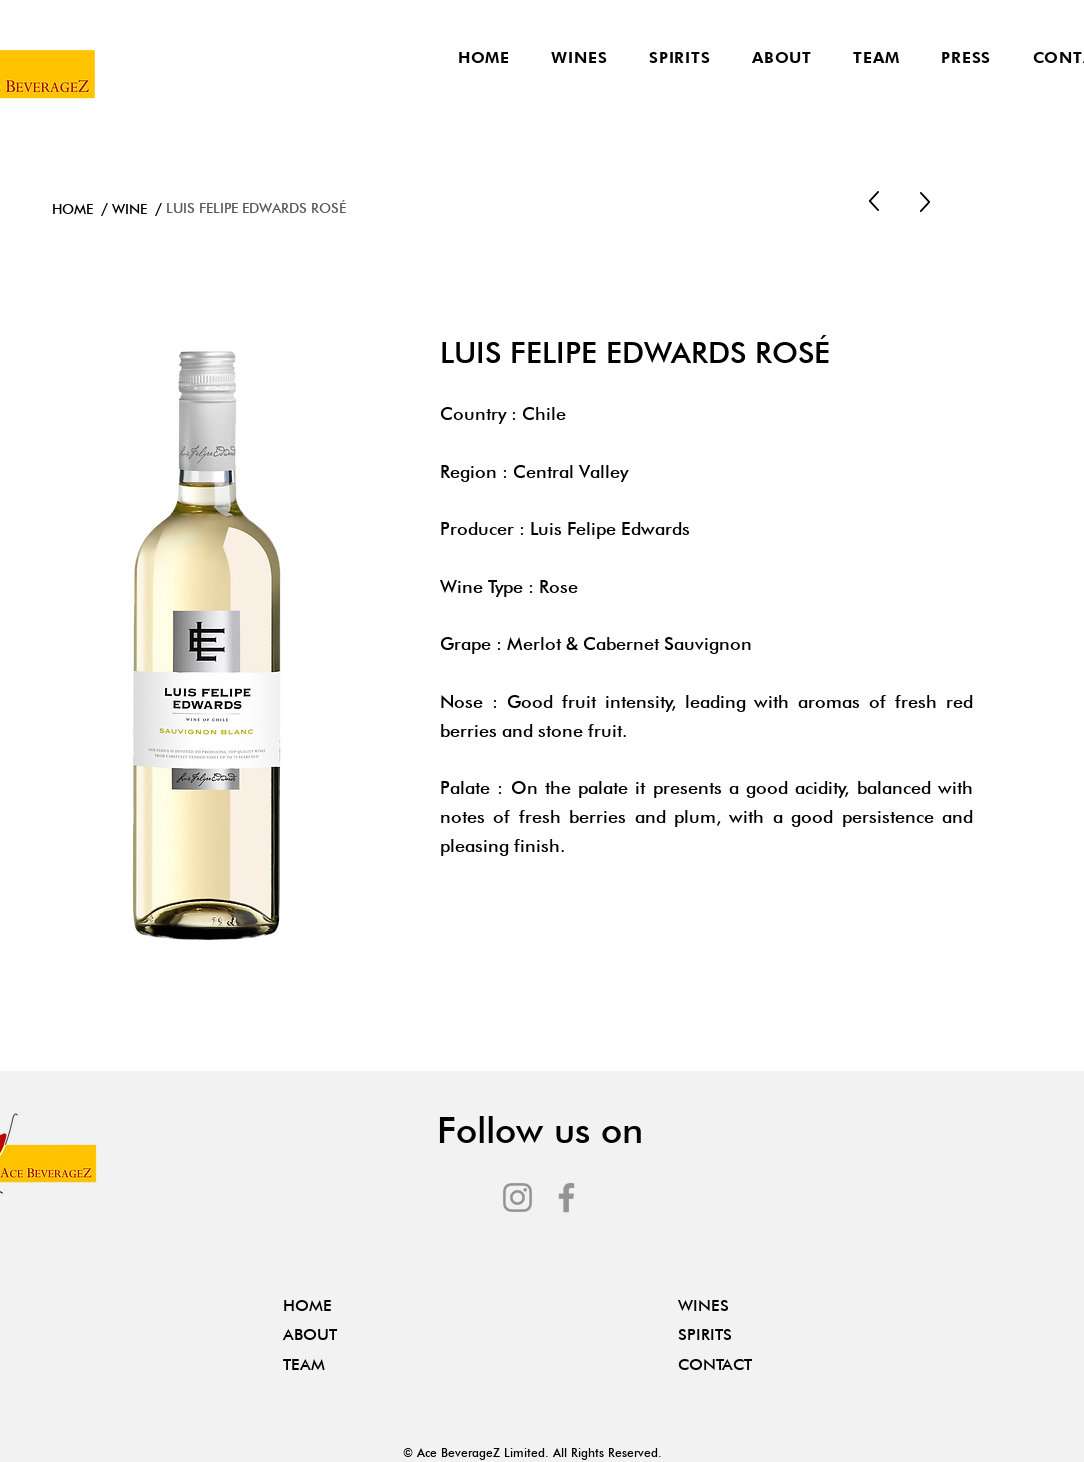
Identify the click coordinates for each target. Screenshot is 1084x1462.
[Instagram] (517, 1197)
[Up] (874, 202)
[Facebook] (566, 1197)
